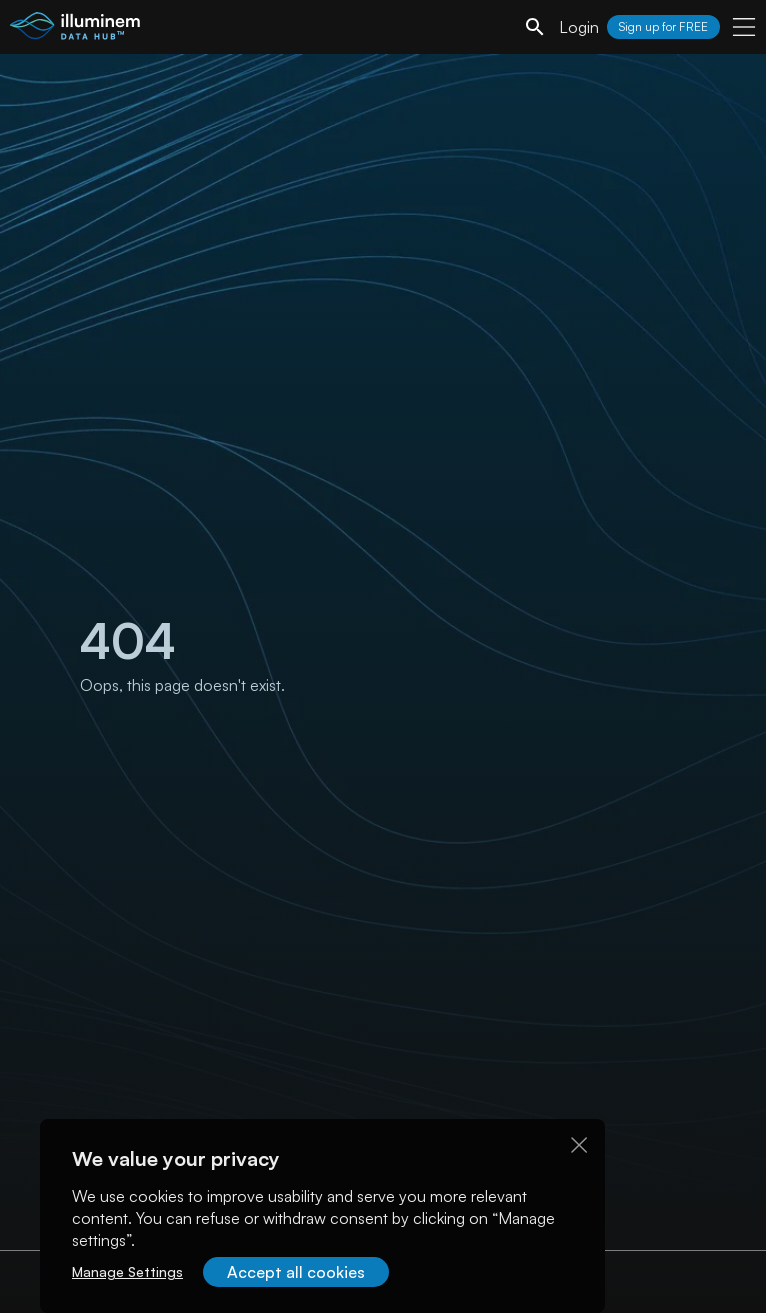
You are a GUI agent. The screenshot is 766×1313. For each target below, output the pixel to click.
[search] (535, 27)
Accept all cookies (296, 1272)
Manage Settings (127, 1271)
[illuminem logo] (75, 29)
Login (579, 27)
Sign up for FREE (663, 26)
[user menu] (744, 27)
